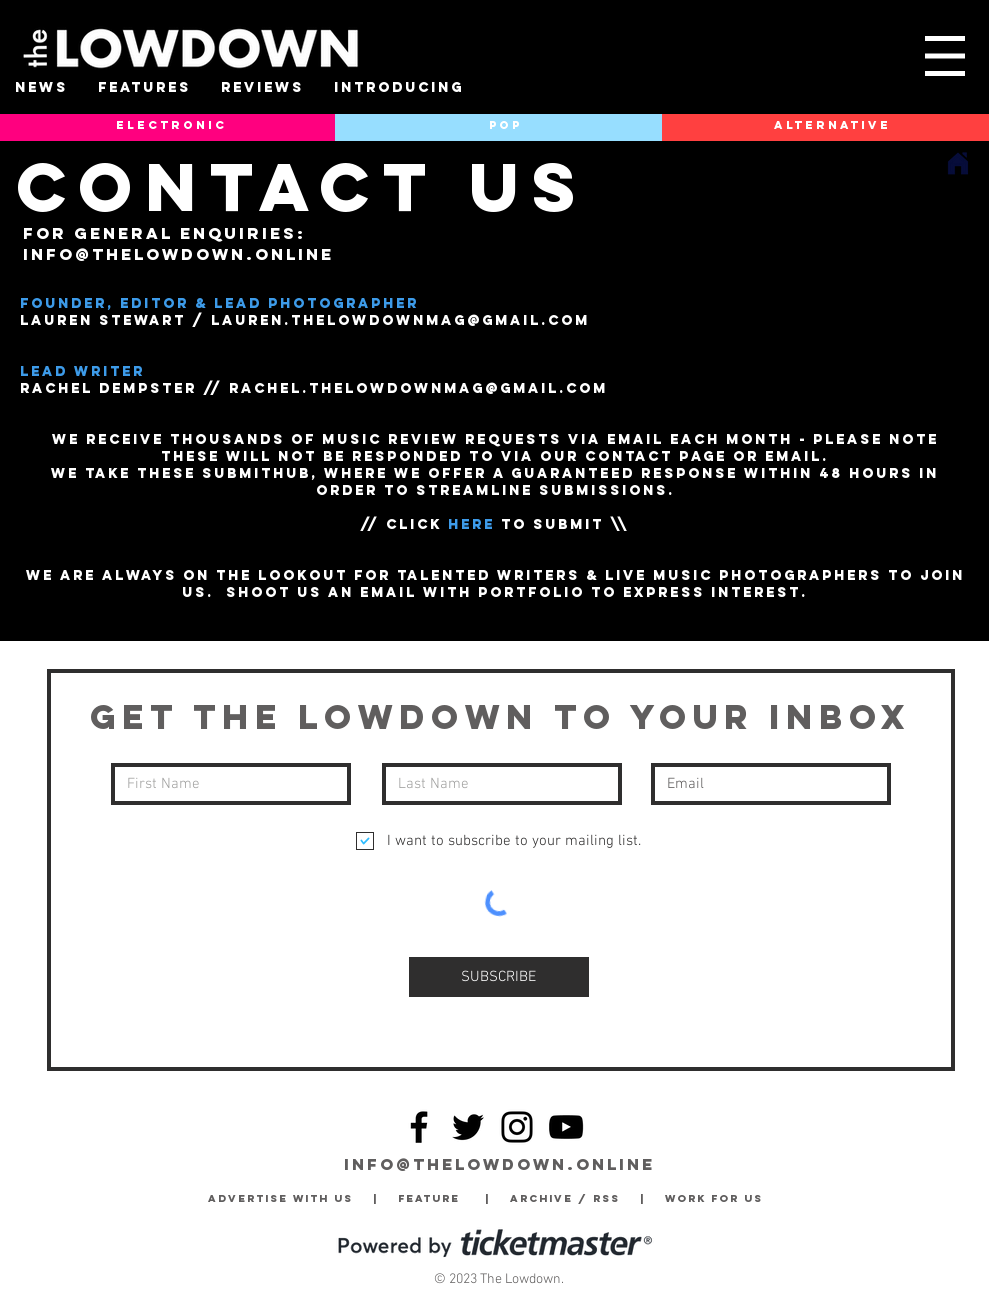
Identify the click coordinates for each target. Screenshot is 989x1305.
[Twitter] (468, 1127)
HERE (471, 524)
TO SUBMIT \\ (562, 524)
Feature (441, 1198)
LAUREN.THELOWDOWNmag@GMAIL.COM (400, 320)
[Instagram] (517, 1127)
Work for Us (719, 1198)
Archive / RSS (570, 1198)
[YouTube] (566, 1127)
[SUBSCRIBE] (499, 977)
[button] (945, 56)
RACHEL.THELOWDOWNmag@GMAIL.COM (418, 388)
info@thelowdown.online (178, 254)
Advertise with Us (280, 1198)
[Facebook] (419, 1127)
